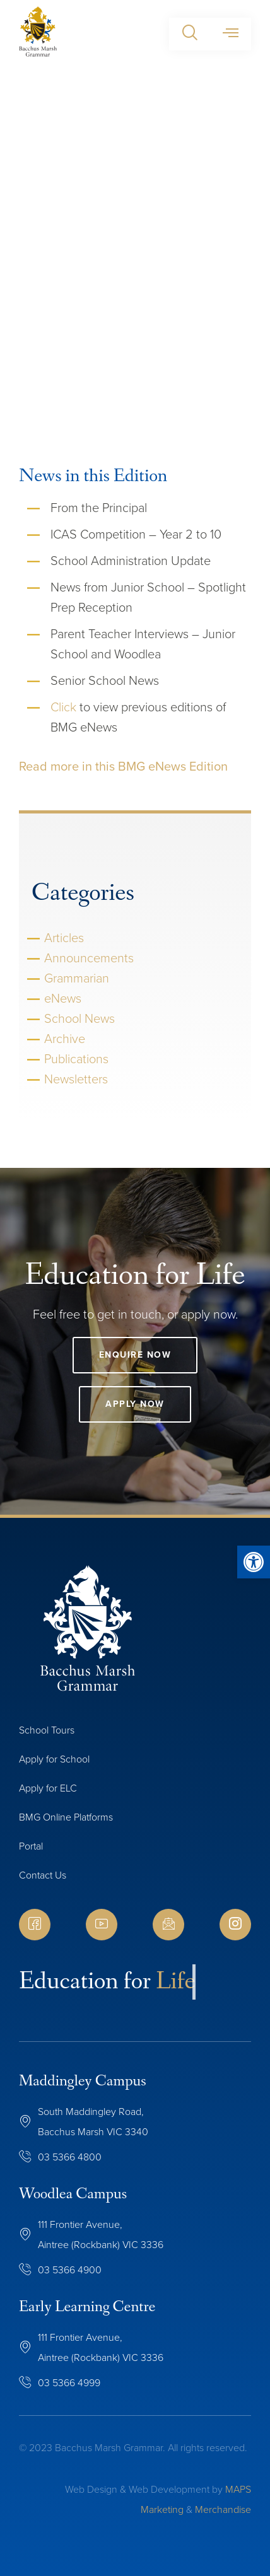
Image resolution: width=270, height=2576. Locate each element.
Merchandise (223, 2509)
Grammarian (76, 978)
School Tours (46, 1730)
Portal (31, 1846)
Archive (64, 1038)
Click (63, 706)
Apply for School (54, 1759)
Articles (64, 937)
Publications (76, 1058)
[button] (189, 34)
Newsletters (76, 1078)
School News (79, 1018)
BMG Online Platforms (66, 1817)
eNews (62, 998)
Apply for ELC (48, 1788)
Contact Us (42, 1875)
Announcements (89, 957)
